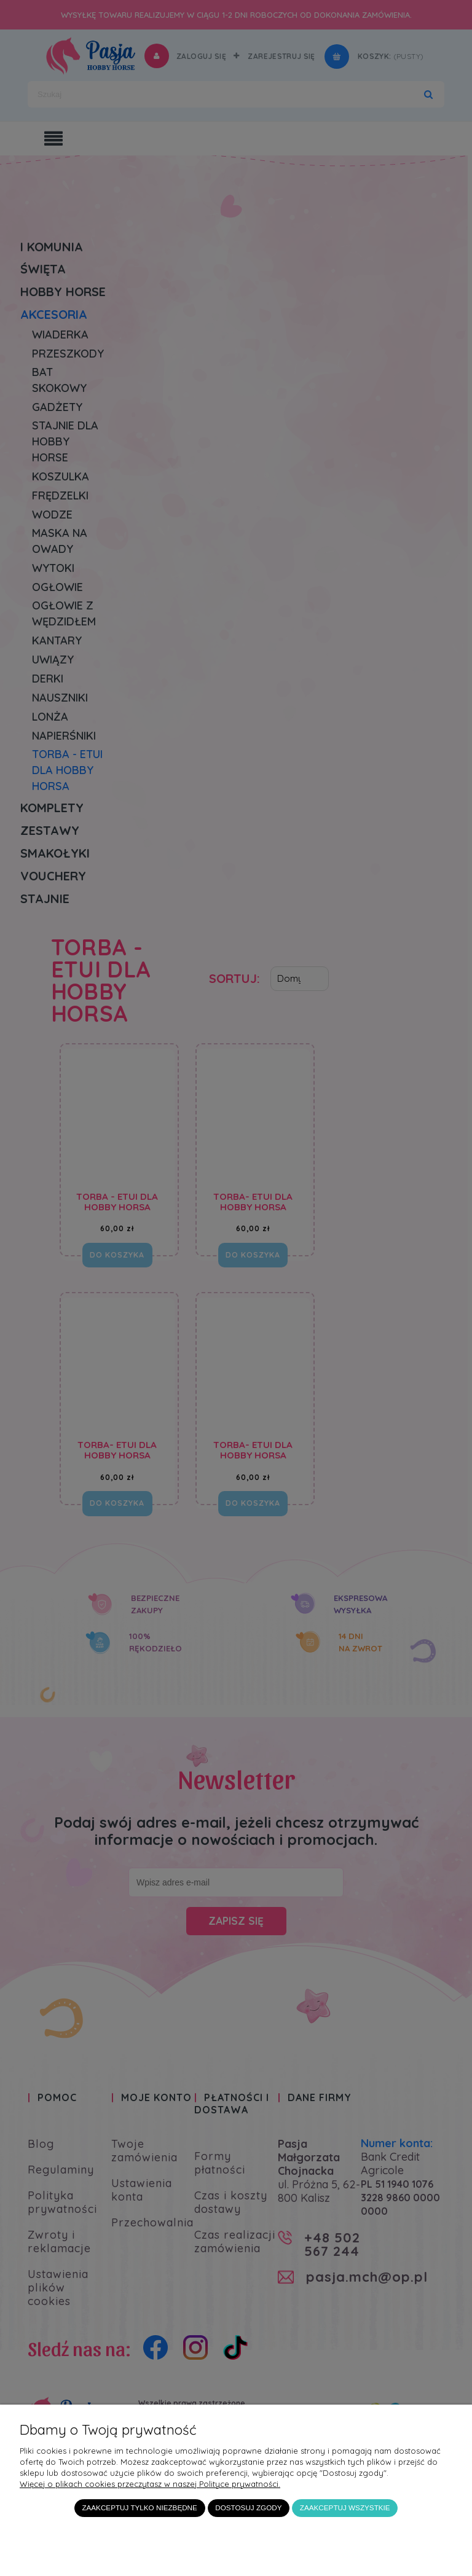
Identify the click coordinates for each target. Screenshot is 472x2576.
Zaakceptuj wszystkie (345, 2507)
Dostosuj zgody (248, 2507)
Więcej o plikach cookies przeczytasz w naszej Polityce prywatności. (150, 2484)
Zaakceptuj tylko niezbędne (139, 2507)
